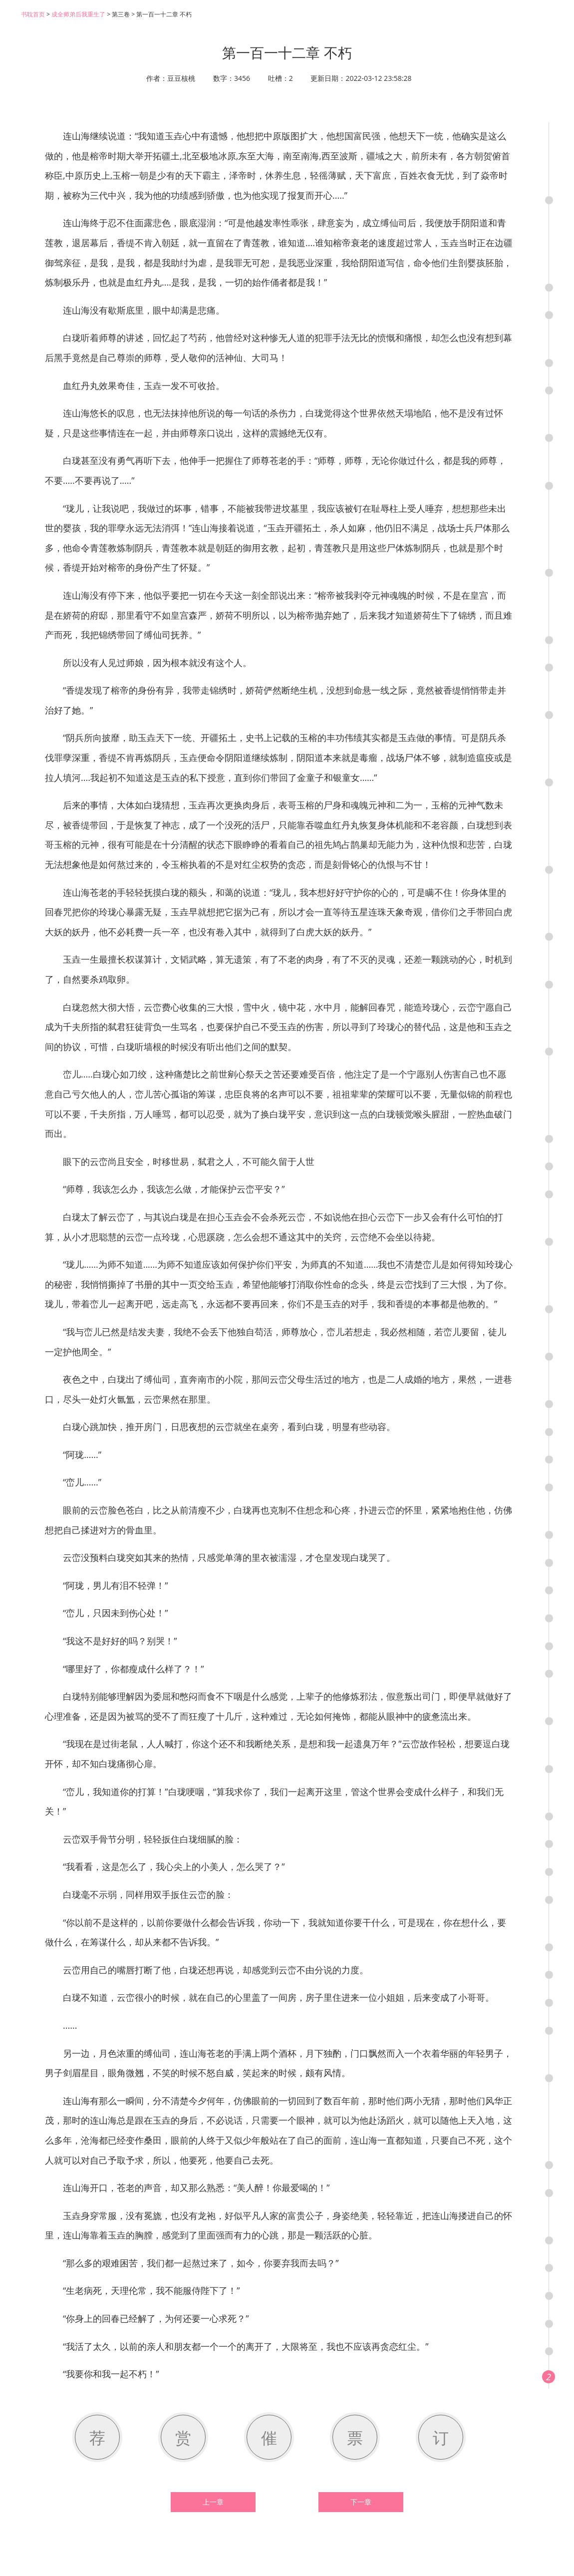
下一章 (360, 2502)
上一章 (213, 2502)
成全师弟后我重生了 (78, 14)
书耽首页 (33, 14)
